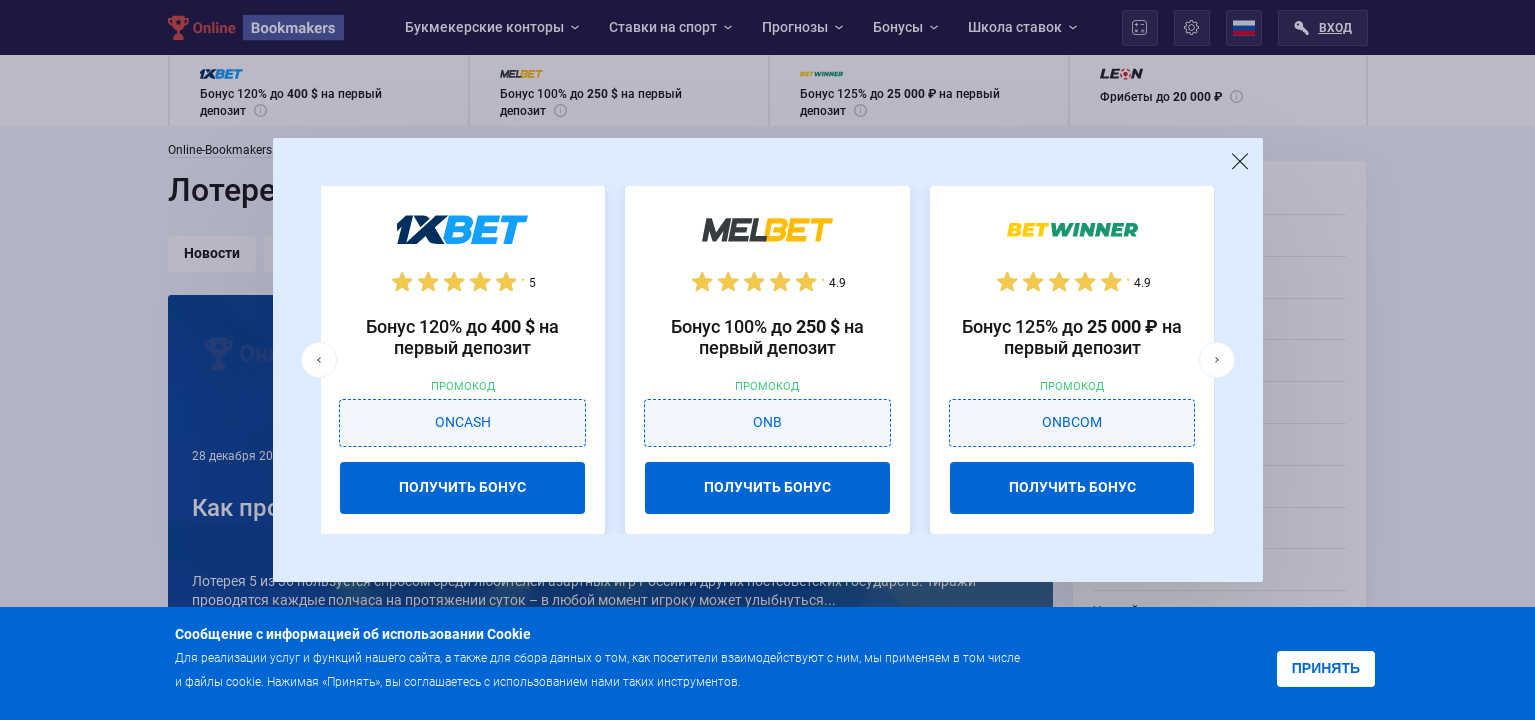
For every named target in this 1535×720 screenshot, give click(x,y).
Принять (1326, 668)
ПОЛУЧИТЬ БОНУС (462, 487)
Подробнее (784, 680)
